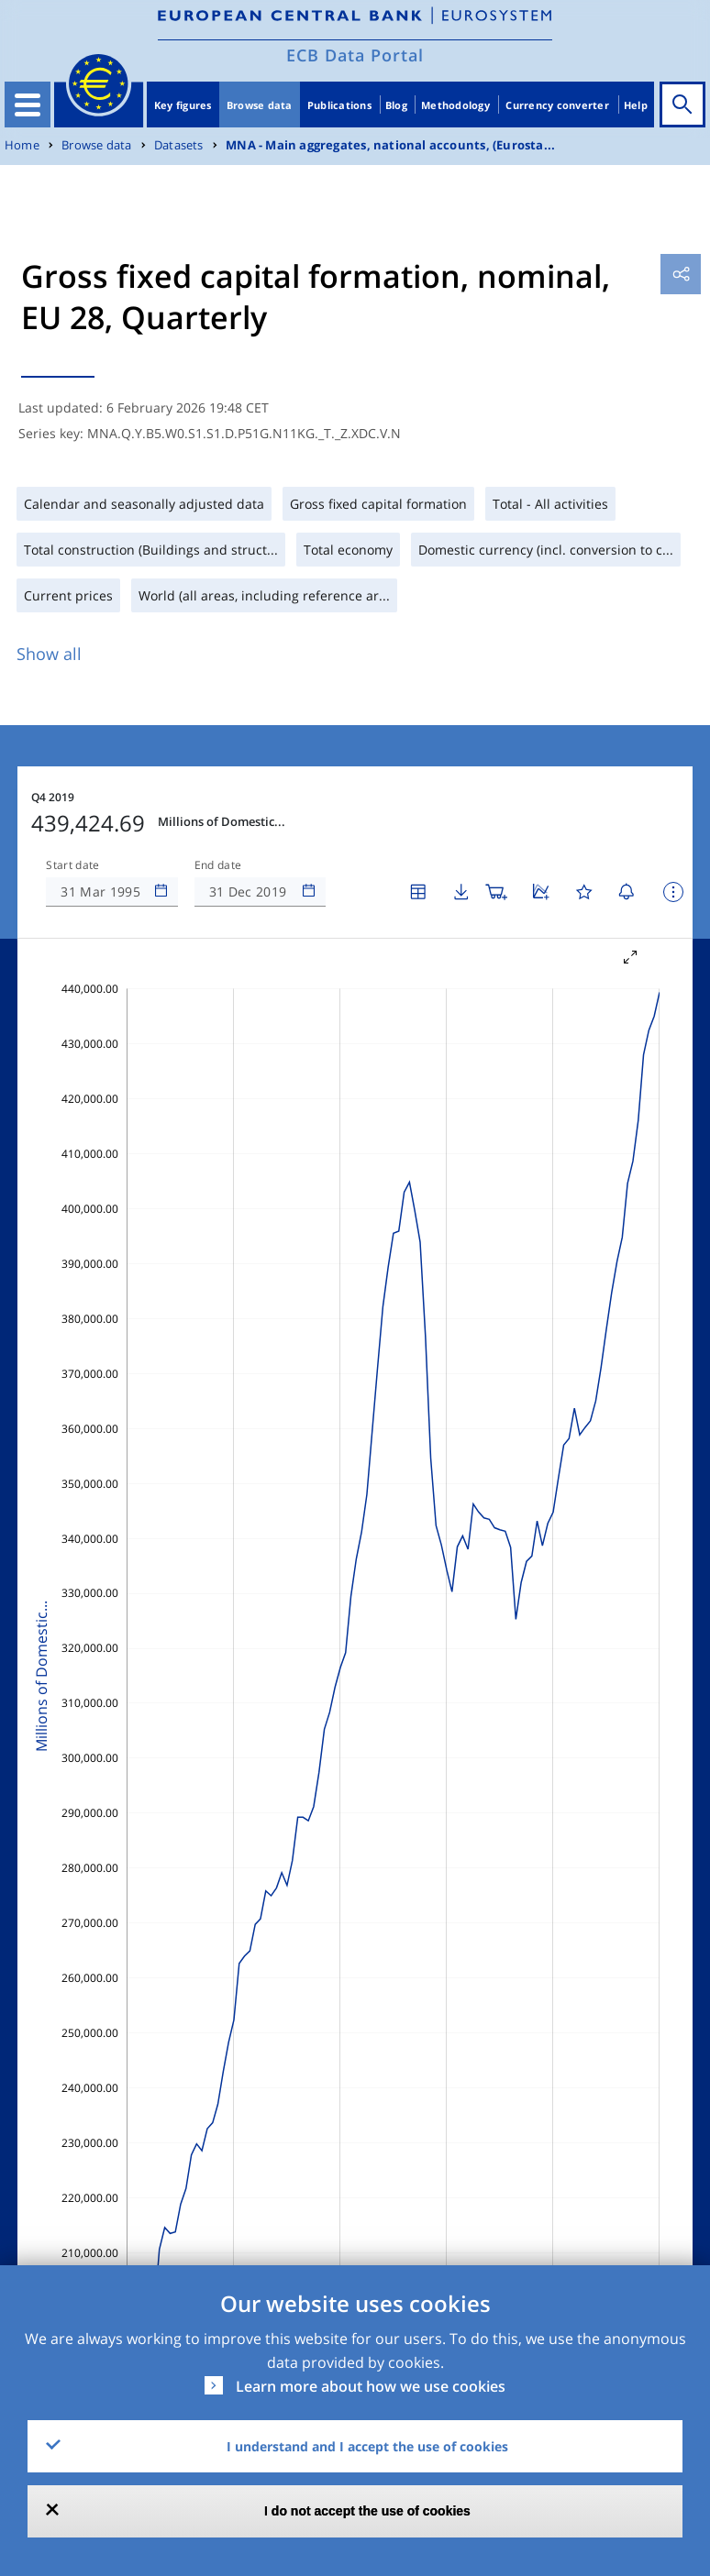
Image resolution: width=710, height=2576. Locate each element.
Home (22, 145)
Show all (49, 654)
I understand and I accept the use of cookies (367, 2446)
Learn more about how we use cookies (370, 2386)
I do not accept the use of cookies (367, 2511)
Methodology (455, 105)
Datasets (179, 145)
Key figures (183, 105)
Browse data (260, 105)
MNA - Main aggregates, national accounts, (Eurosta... (390, 145)
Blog (396, 105)
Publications (339, 105)
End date (218, 865)
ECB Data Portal (355, 55)
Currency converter (557, 105)
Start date (72, 865)
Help (636, 105)
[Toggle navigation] (27, 104)
